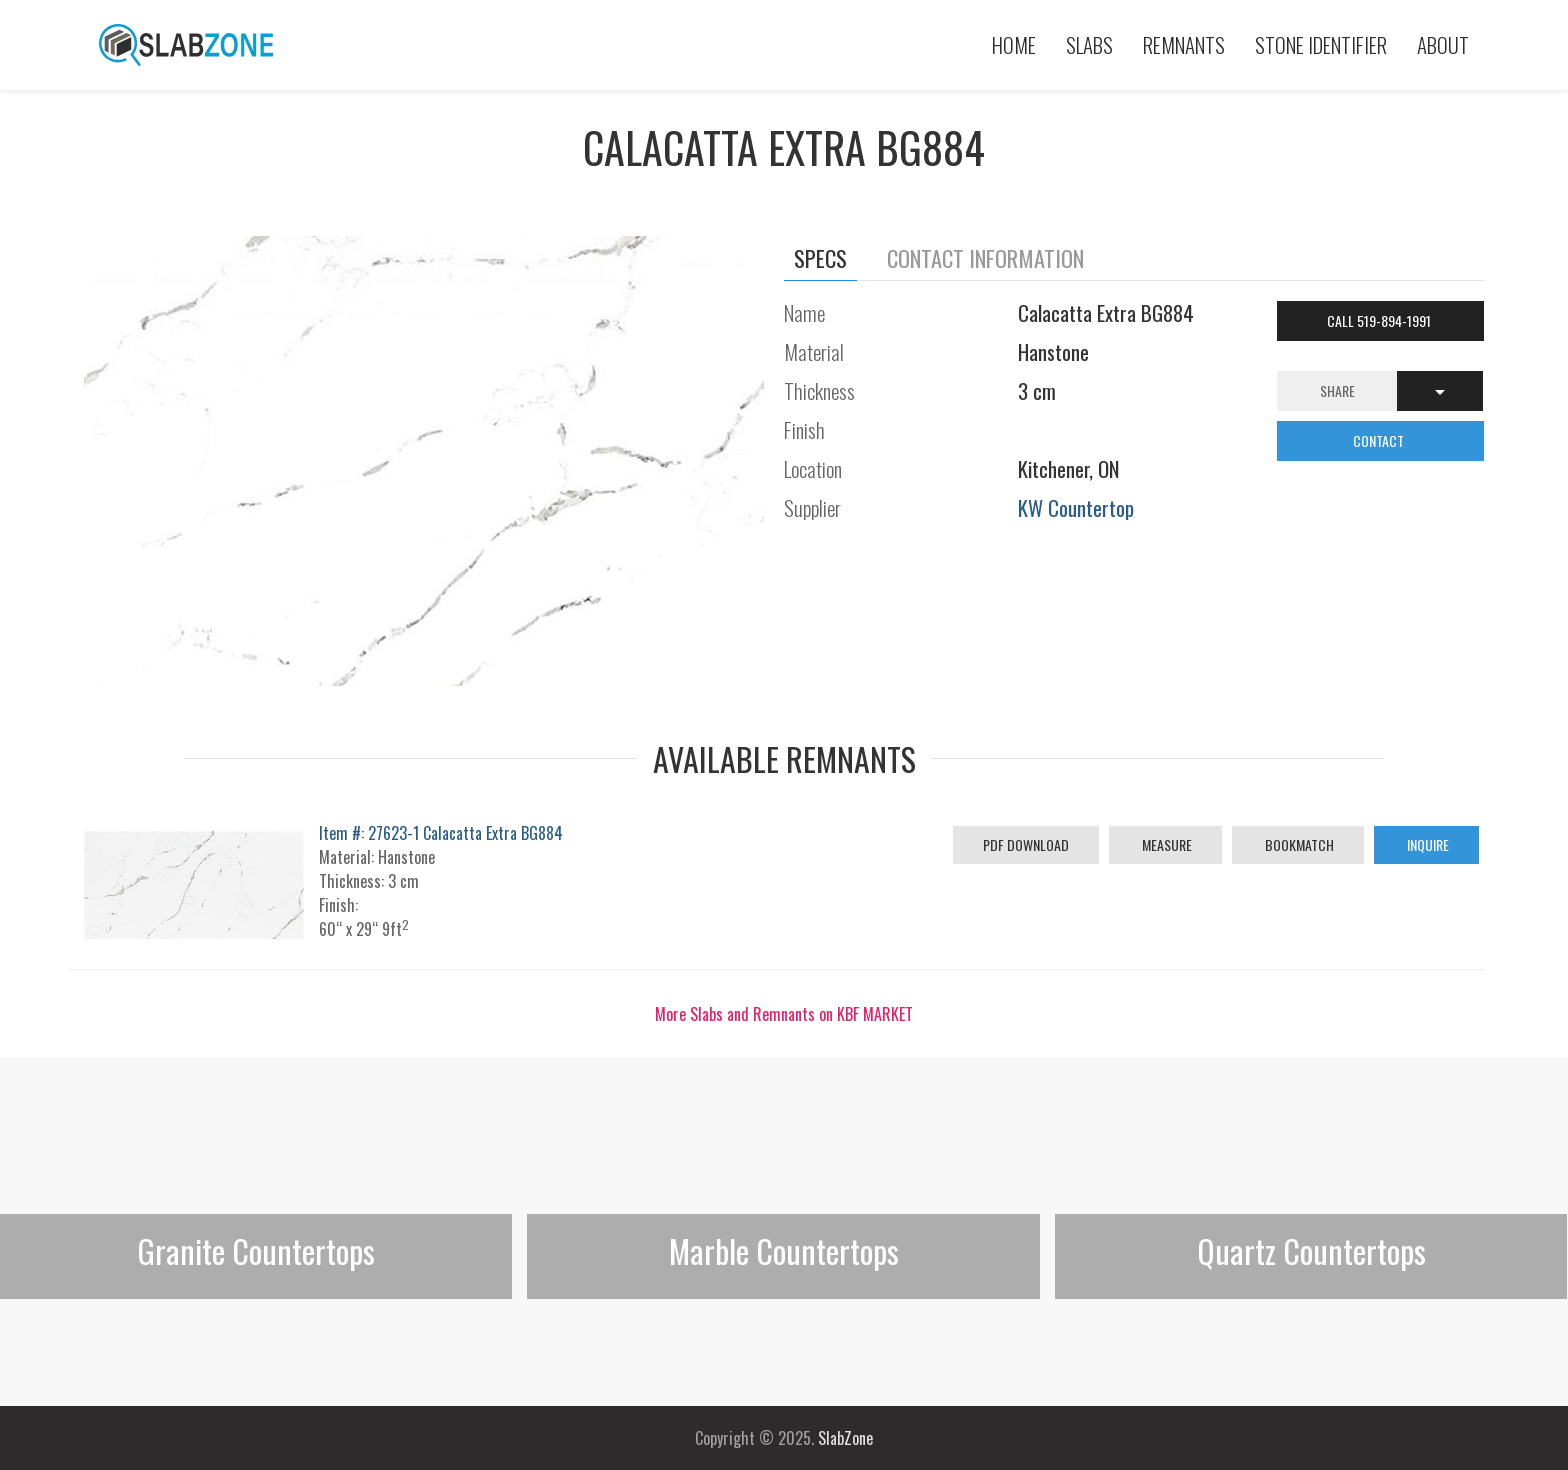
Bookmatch (1298, 844)
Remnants (1184, 44)
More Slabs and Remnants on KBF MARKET (784, 1014)
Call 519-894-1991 (1380, 320)
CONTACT (1380, 440)
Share (1337, 390)
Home (1014, 44)
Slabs (1089, 44)
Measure (1165, 844)
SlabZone (845, 1438)
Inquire (1426, 844)
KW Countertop (1076, 507)
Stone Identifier (1321, 44)
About (1443, 44)
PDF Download (1026, 844)
